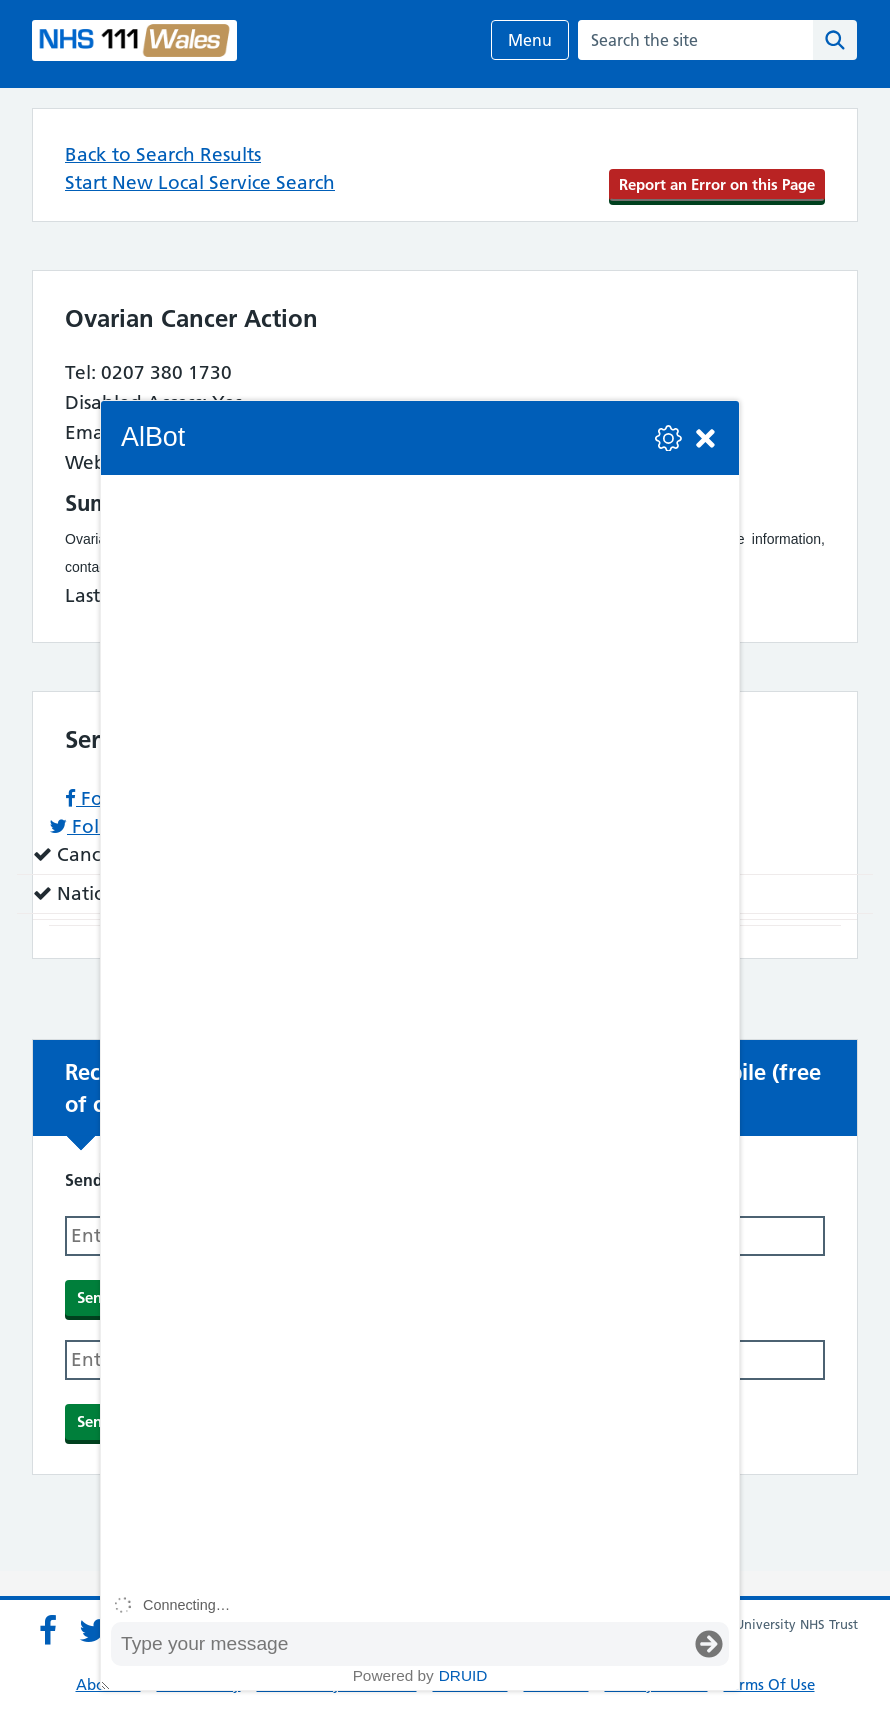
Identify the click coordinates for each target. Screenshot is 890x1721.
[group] (420, 1031)
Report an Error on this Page (717, 184)
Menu (530, 40)
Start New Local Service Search (200, 182)
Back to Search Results (163, 154)
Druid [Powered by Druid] (463, 1675)
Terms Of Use (769, 1684)
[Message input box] (400, 1644)
